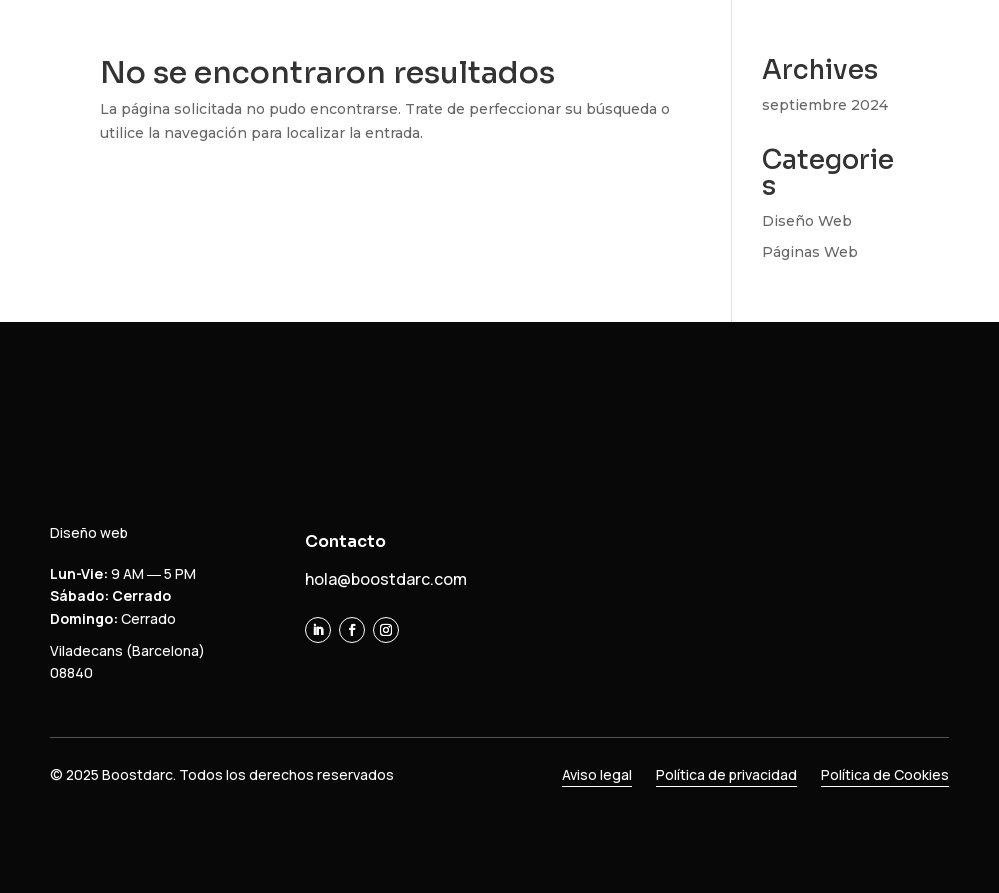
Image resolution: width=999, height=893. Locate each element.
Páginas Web (810, 252)
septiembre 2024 (825, 105)
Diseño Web (807, 221)
